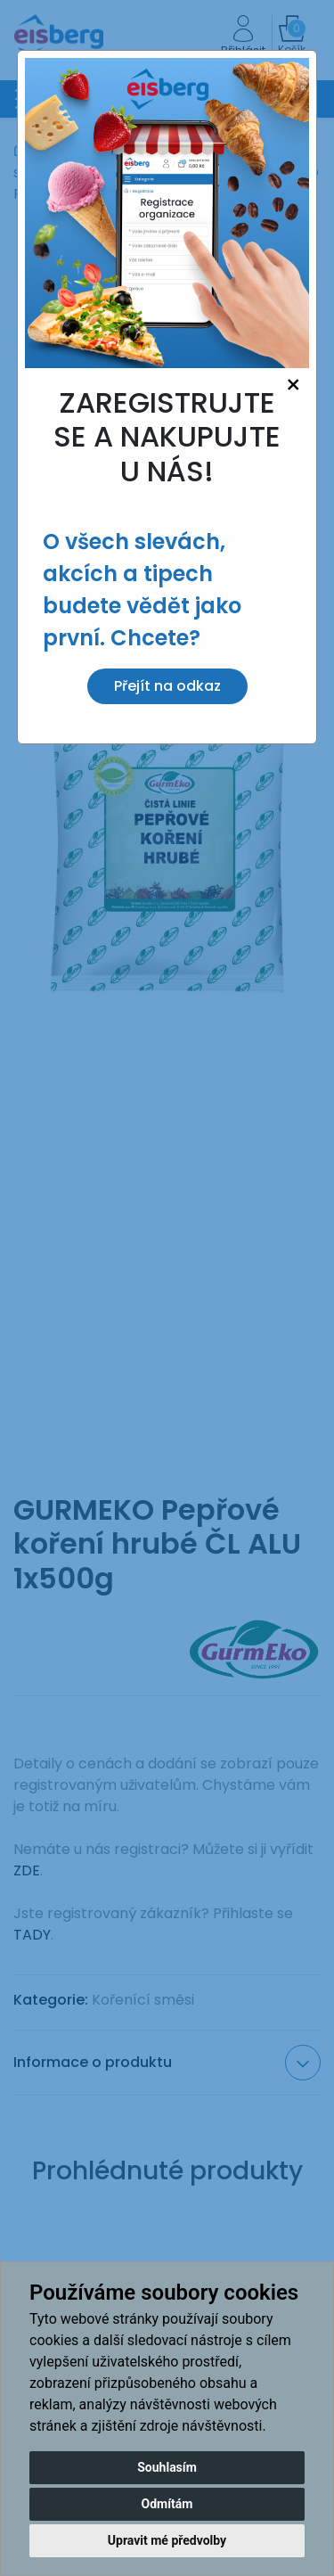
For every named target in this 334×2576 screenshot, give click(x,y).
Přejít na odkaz (167, 686)
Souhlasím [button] (167, 2467)
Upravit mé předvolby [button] (167, 2540)
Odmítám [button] (167, 2504)
